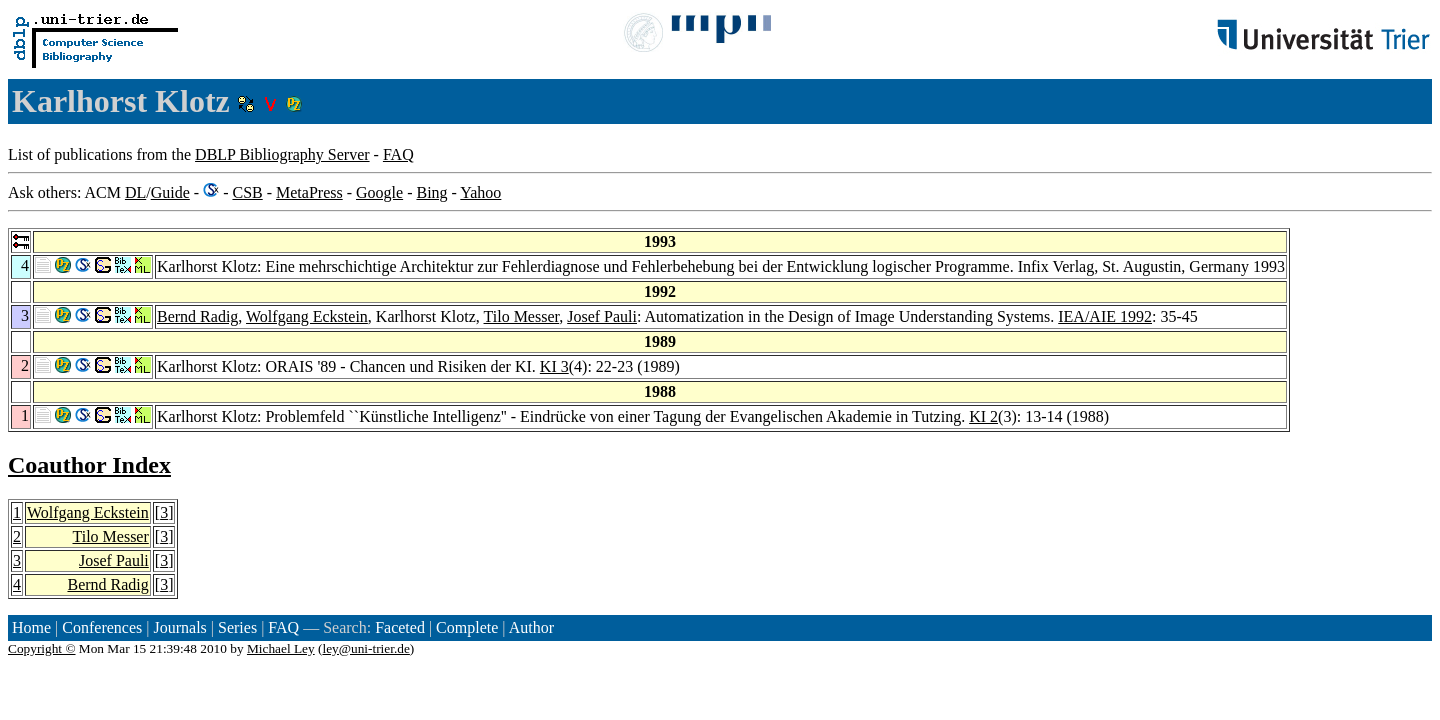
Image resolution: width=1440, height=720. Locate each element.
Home (31, 627)
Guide (170, 192)
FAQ (398, 154)
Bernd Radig (197, 316)
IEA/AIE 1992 (1105, 316)
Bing (431, 192)
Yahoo (480, 192)
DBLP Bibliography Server (282, 154)
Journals (179, 627)
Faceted (400, 627)
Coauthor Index (89, 465)
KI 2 (983, 416)
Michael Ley (281, 648)
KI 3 (554, 366)
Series (237, 627)
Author (531, 627)
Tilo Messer (522, 316)
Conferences (102, 627)
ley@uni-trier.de (365, 648)
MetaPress (309, 192)
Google (379, 192)
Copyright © (42, 648)
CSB (247, 192)
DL (135, 192)
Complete (467, 627)
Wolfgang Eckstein (307, 316)
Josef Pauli (602, 316)
